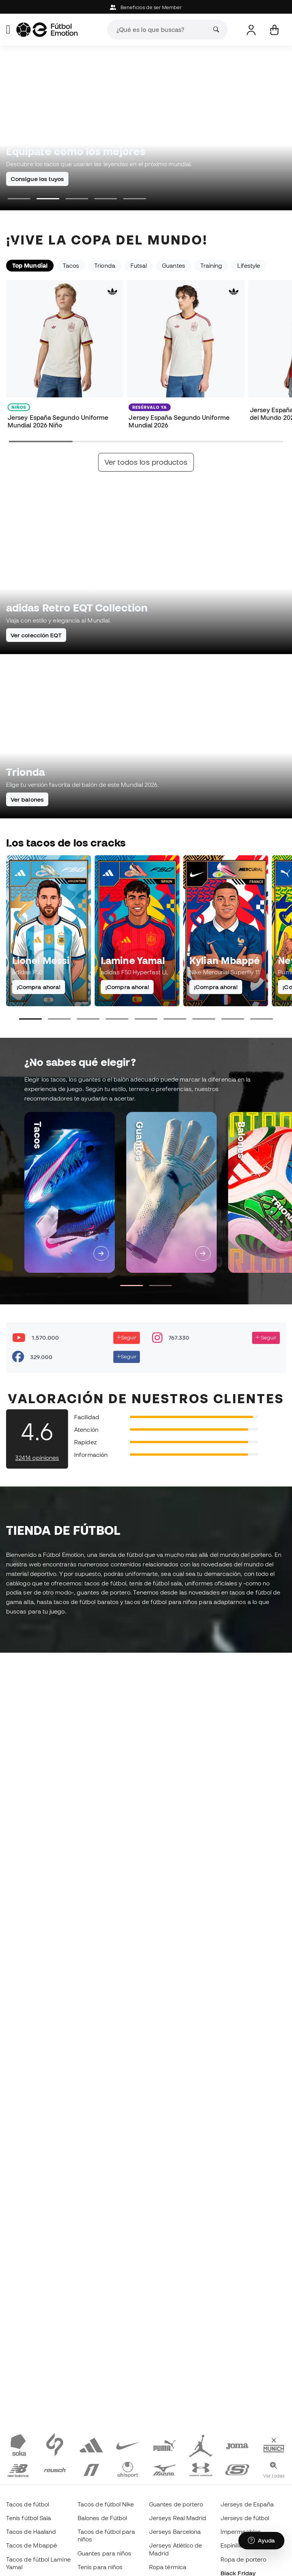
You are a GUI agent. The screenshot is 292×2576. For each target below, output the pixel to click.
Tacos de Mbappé (31, 2545)
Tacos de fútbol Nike (106, 2504)
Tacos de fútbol (27, 2504)
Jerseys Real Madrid (177, 2517)
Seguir (126, 1337)
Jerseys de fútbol (245, 2517)
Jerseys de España (247, 2504)
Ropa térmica (167, 2566)
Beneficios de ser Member (146, 7)
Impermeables (241, 2531)
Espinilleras (236, 2545)
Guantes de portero (176, 2504)
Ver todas (273, 2475)
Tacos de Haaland (31, 2531)
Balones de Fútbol (102, 2517)
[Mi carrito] (274, 30)
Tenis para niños (100, 2566)
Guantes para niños (104, 2553)
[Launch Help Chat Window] (261, 2540)
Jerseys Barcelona (175, 2531)
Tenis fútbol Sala (28, 2517)
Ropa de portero (243, 2559)
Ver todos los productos (146, 462)
